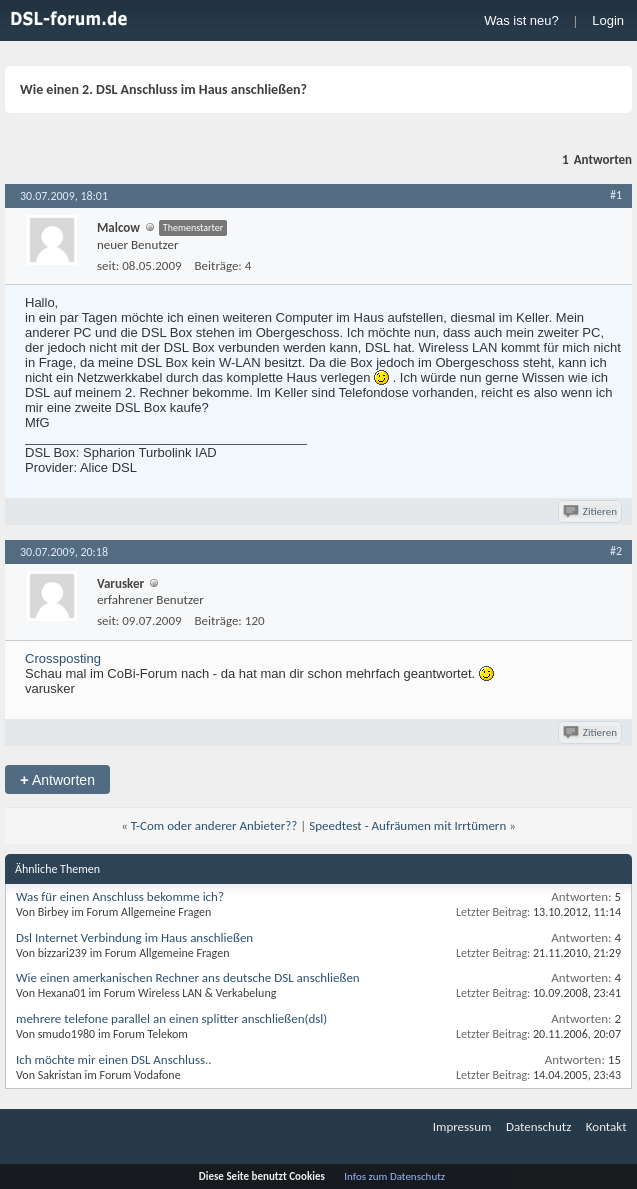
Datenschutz (538, 1126)
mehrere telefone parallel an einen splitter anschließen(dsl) (171, 1018)
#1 (616, 195)
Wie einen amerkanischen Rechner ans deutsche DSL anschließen (188, 977)
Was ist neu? (521, 20)
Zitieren (591, 511)
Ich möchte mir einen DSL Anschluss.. (114, 1059)
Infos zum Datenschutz (394, 1176)
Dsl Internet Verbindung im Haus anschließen (134, 937)
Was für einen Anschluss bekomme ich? (120, 896)
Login (608, 20)
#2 (616, 551)
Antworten (57, 779)
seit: (108, 265)
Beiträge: (218, 265)
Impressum (462, 1126)
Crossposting (63, 658)
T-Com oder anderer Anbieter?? (214, 825)
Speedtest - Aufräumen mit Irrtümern (407, 825)
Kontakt (606, 1126)
